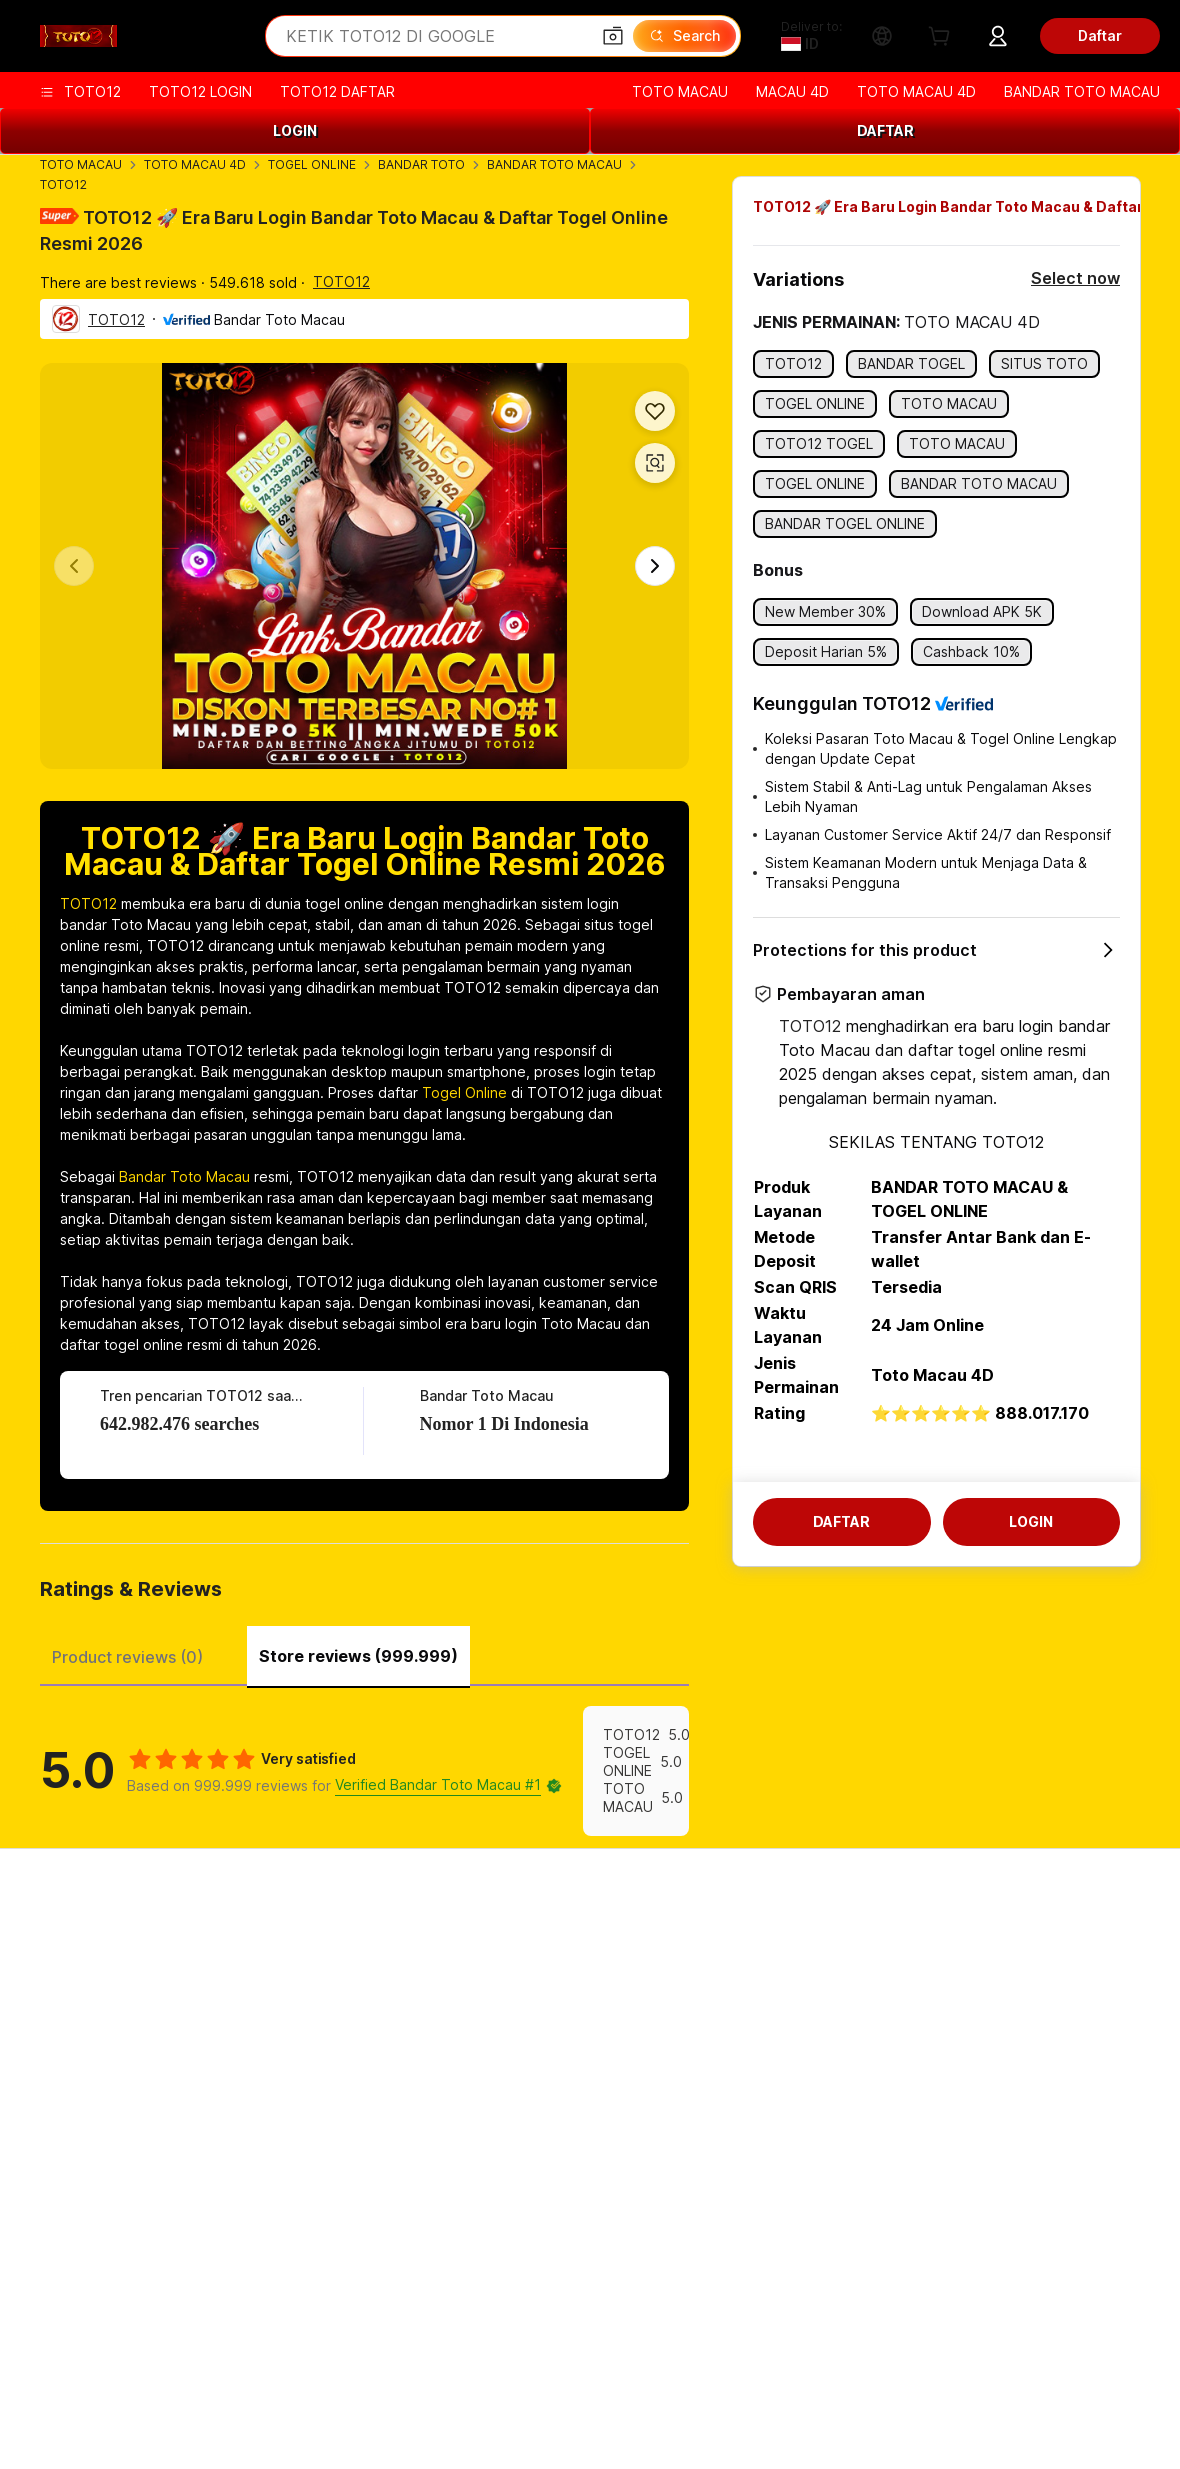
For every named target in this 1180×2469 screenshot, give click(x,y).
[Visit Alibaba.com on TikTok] (304, 2271)
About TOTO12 (1000, 1939)
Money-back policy (324, 1999)
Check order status (94, 2015)
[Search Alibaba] (435, 36)
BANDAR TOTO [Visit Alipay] (411, 2368)
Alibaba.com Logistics (561, 2015)
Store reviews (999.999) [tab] (358, 1656)
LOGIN (295, 130)
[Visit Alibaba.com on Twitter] (148, 2271)
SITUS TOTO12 (1076, 2368)
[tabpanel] (364, 1771)
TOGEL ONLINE (312, 164)
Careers (976, 2053)
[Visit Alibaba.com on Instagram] (200, 2271)
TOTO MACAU (81, 164)
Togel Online (464, 1092)
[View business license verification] (633, 2439)
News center (992, 2015)
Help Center (70, 1939)
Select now (1075, 278)
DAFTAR (885, 130)
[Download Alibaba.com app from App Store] (1080, 2271)
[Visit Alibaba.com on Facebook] (44, 2271)
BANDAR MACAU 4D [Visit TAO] (885, 2368)
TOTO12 (63, 184)
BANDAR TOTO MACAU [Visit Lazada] (552, 2368)
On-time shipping (316, 2037)
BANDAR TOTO (421, 164)
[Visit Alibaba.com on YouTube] (252, 2271)
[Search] (684, 36)
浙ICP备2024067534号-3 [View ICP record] (971, 2438)
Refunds (57, 2053)
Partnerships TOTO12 (792, 2053)
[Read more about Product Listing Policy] (408, 2408)
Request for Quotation (564, 1939)
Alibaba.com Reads (553, 2091)
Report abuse (75, 2091)
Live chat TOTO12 (90, 1977)
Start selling (759, 1939)
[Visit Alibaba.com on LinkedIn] (96, 2271)
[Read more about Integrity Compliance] (1003, 2408)
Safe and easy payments (342, 1961)
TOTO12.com (943, 2270)
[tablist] (364, 1654)
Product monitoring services (353, 2113)
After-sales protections (336, 2075)
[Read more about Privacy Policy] (767, 2408)
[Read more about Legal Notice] (279, 2408)
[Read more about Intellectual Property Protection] (600, 2408)
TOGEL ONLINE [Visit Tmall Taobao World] (291, 2368)
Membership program (561, 1977)
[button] (613, 36)
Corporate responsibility (1030, 1977)
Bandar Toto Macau (184, 1176)
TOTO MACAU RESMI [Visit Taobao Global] (721, 2368)
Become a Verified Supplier (810, 2015)
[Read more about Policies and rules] (165, 2408)
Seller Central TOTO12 (795, 1977)
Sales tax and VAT (550, 2053)
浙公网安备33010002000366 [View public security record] (782, 2438)
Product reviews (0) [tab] (127, 1657)
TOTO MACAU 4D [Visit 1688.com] (180, 2368)
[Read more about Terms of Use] (874, 2408)
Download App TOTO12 (799, 2091)
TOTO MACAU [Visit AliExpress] (45, 2368)
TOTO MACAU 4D (195, 164)
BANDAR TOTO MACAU (554, 164)
